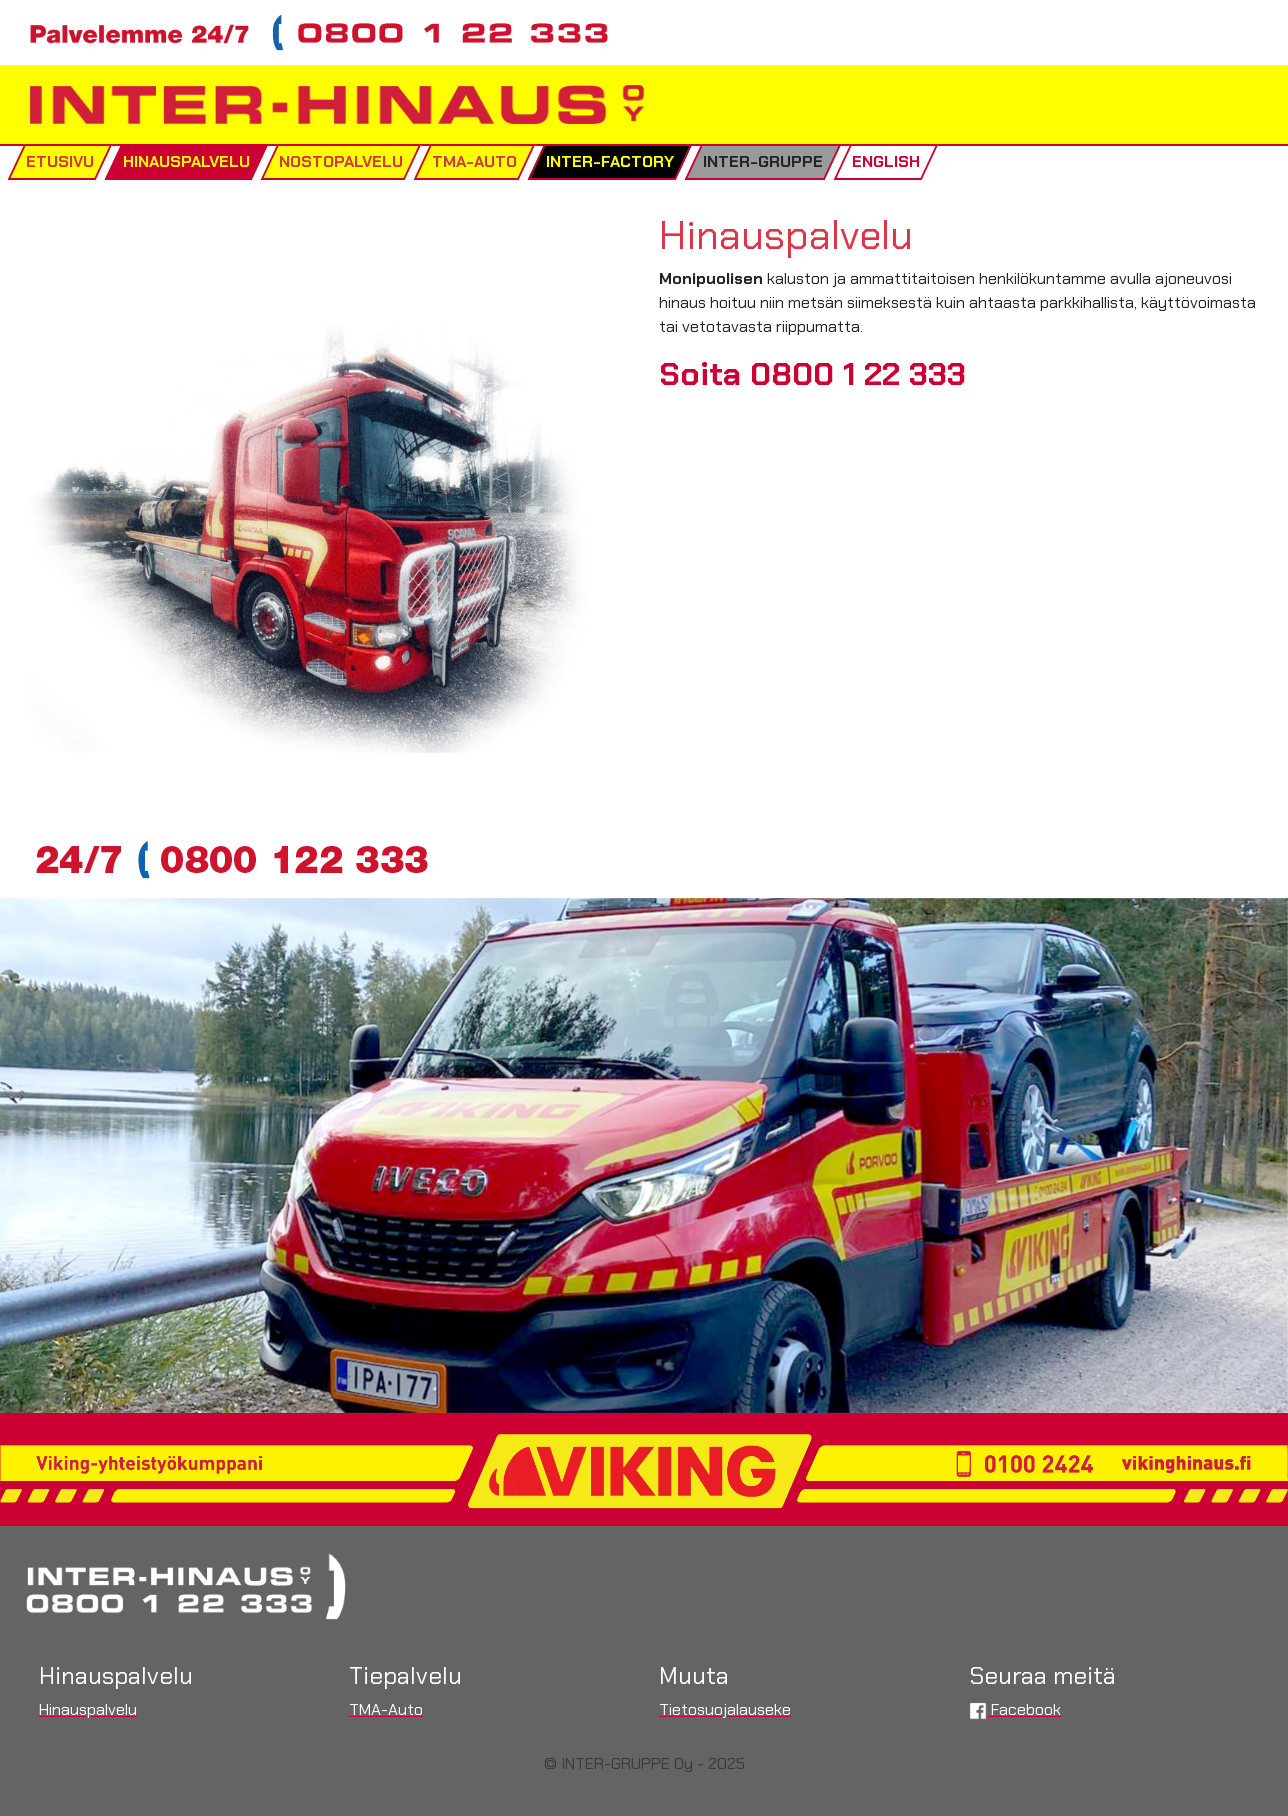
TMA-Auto (386, 1709)
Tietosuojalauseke (725, 1709)
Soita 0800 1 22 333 (812, 374)
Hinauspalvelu (88, 1709)
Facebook (1015, 1709)
